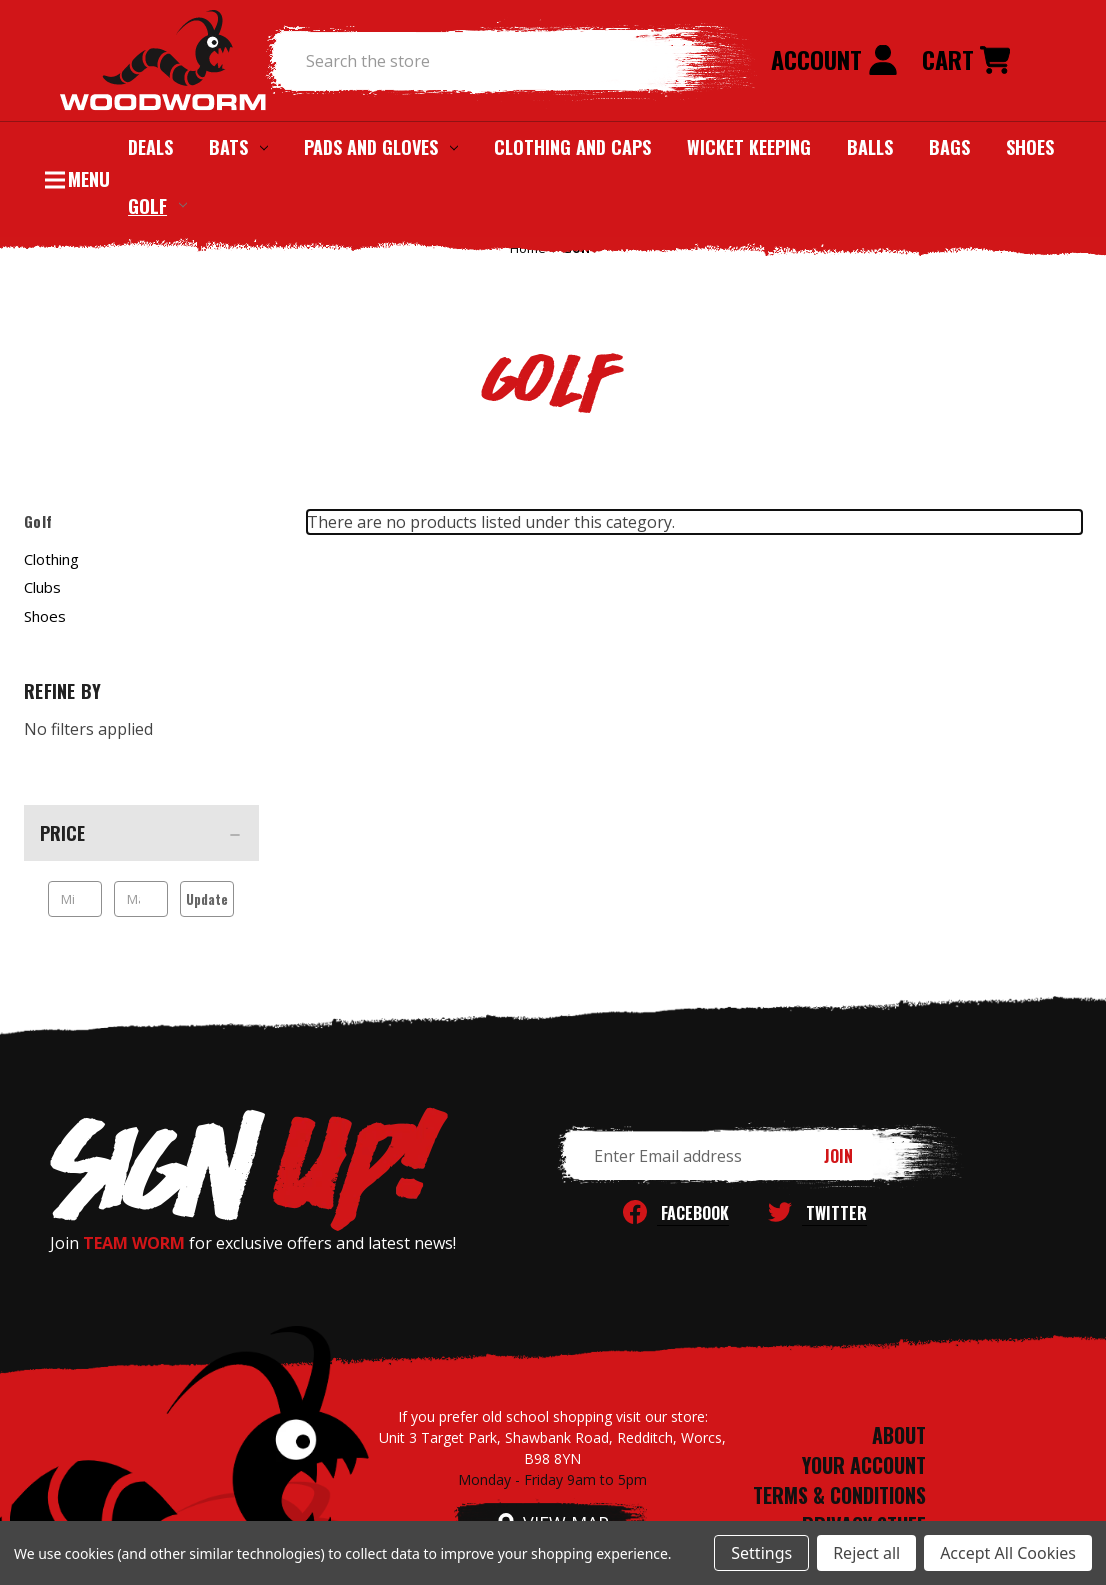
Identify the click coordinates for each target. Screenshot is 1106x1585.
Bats (238, 147)
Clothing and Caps (572, 147)
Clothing (51, 559)
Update (207, 899)
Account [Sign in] (834, 59)
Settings (761, 1553)
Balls (870, 147)
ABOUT (899, 1435)
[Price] (141, 833)
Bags (949, 147)
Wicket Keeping (749, 147)
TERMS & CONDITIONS (839, 1495)
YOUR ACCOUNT (864, 1465)
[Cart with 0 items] (966, 61)
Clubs (42, 587)
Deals (150, 147)
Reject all (866, 1553)
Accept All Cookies (1008, 1553)
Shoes (1030, 147)
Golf (157, 205)
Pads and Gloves (381, 147)
